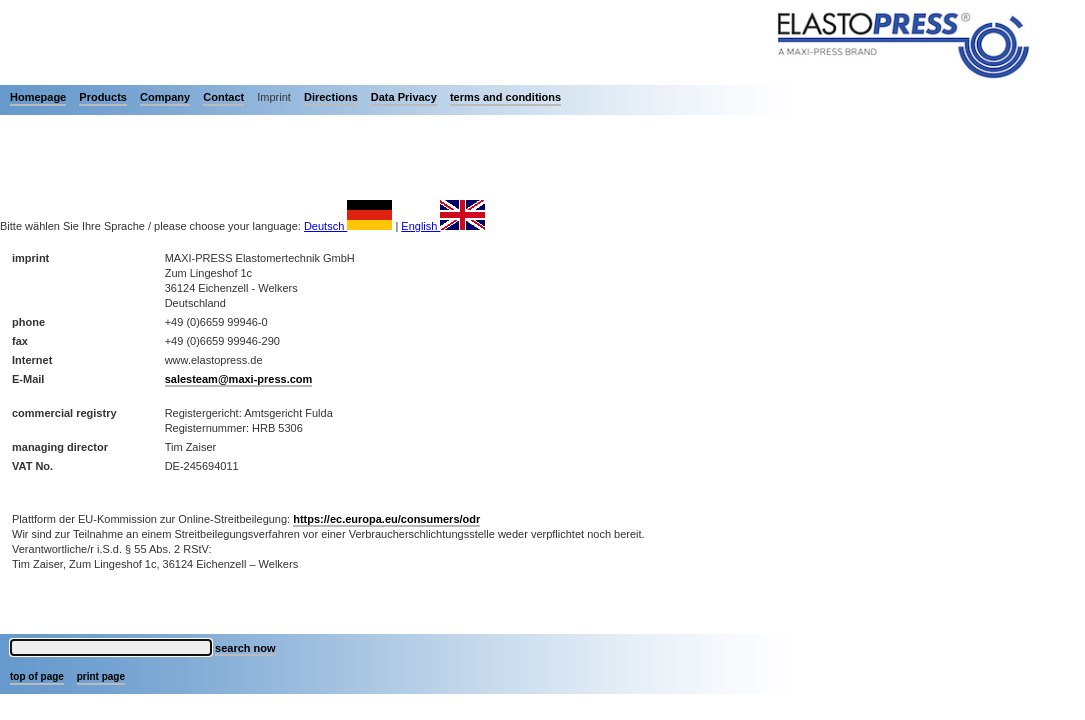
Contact (223, 97)
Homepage (38, 97)
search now (245, 648)
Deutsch (348, 226)
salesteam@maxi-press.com (239, 379)
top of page (37, 676)
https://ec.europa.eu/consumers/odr (386, 519)
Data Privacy (404, 97)
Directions (331, 97)
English (443, 226)
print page (101, 676)
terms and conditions (505, 97)
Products (103, 97)
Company (165, 97)
